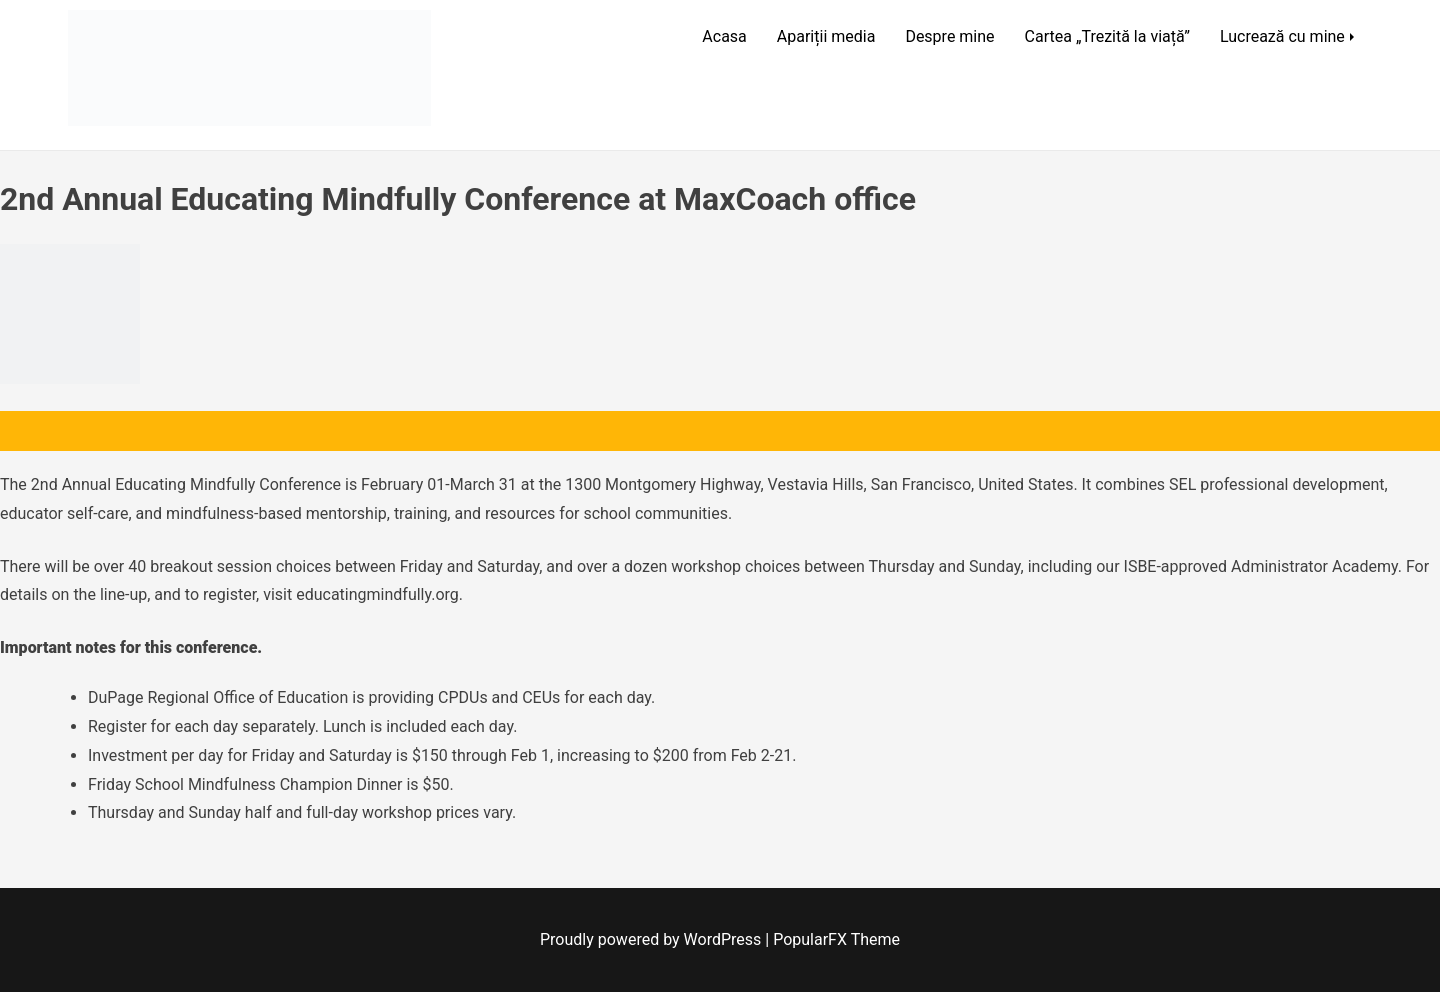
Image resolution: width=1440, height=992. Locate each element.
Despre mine (949, 36)
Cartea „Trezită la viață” (1107, 36)
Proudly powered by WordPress (652, 939)
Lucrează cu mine (1282, 36)
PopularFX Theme (836, 939)
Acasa (724, 36)
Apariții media (826, 36)
